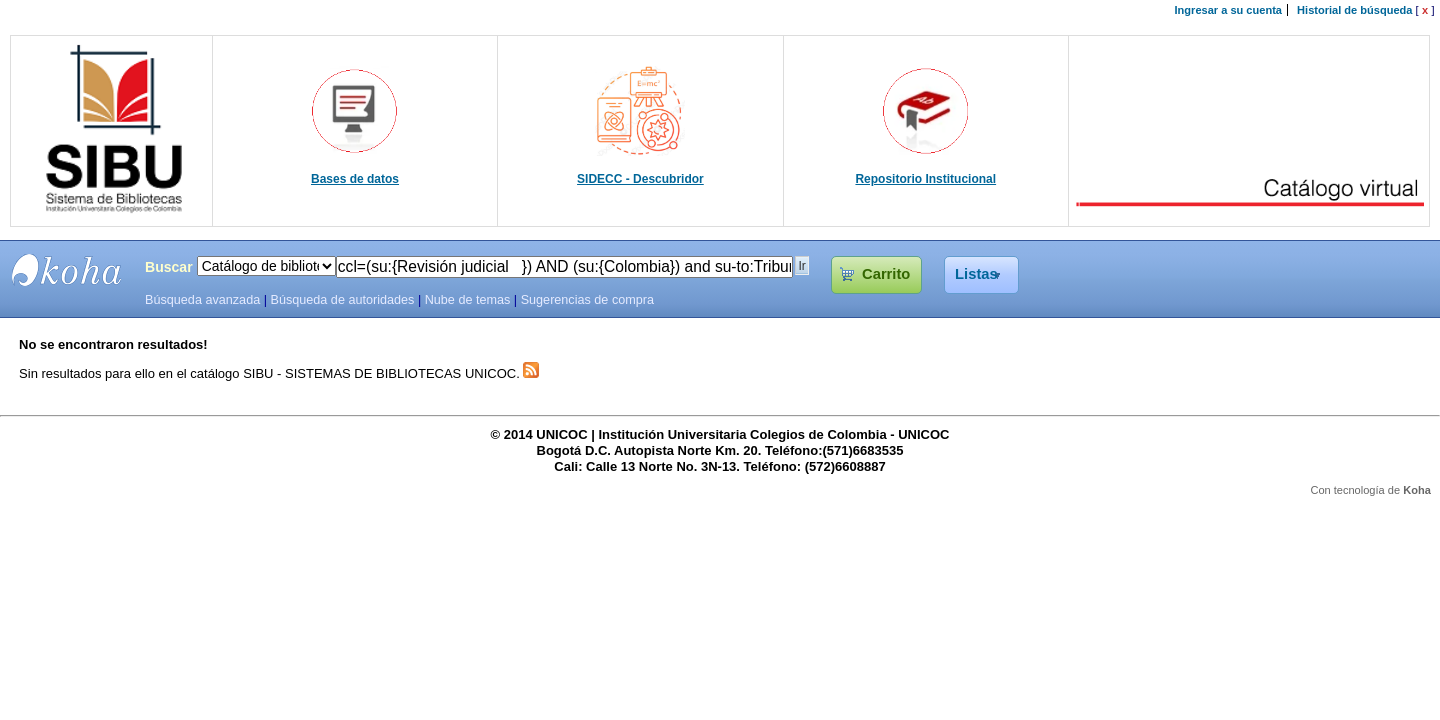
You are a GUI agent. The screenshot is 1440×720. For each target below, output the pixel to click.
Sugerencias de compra (587, 300)
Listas (976, 274)
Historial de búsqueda (1354, 10)
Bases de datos (355, 179)
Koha (1417, 490)
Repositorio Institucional (925, 179)
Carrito (886, 274)
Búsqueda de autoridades (342, 300)
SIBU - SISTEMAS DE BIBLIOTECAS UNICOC (67, 270)
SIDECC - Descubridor (640, 179)
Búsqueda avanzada (202, 300)
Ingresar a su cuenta (1228, 10)
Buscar (169, 267)
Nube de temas (468, 300)
